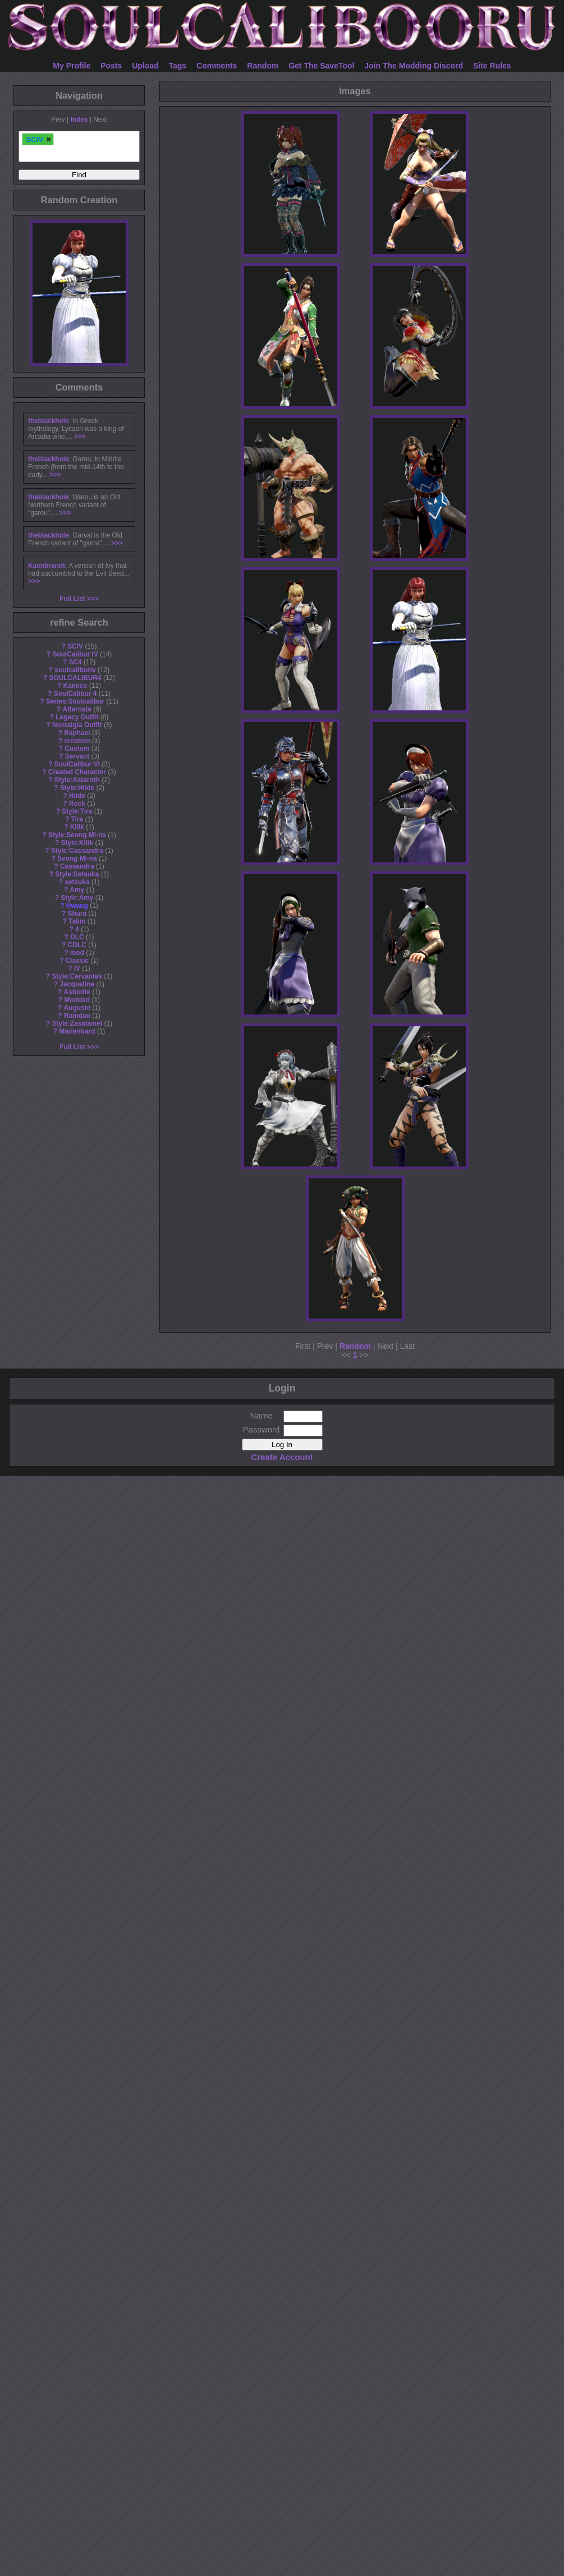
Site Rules (492, 65)
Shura (77, 913)
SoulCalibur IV (75, 654)
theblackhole (48, 421)
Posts (111, 65)
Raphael (77, 733)
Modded (77, 1000)
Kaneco (75, 686)
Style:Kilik (77, 843)
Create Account (282, 1457)
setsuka (77, 882)
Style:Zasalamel (77, 1023)
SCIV (75, 646)
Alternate (77, 709)
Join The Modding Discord (413, 65)
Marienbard (77, 1031)
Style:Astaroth (77, 780)
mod (77, 953)
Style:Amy (77, 898)
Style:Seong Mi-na (77, 835)
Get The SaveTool (321, 65)
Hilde (77, 796)
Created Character (77, 772)
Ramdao (77, 1016)
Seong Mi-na (77, 858)
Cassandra (77, 866)
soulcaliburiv (74, 670)
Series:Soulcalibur (75, 701)
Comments (216, 65)
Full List (72, 599)
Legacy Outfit (77, 717)
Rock (77, 803)
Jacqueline (77, 984)
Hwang (77, 906)
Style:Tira (77, 811)
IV (77, 968)
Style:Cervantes (77, 976)
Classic (77, 961)
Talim (76, 921)
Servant (77, 756)
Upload (145, 65)
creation (77, 741)
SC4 (74, 662)
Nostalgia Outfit (77, 725)
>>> (80, 436)
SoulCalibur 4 (75, 693)
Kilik (77, 827)
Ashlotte (77, 992)
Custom (77, 748)
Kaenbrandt (46, 566)
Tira (77, 819)
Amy (77, 890)
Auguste (77, 1008)
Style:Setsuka (77, 874)
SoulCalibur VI (77, 764)
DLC (77, 937)
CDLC (77, 945)
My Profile (71, 65)
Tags (178, 65)
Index (79, 119)
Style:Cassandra (77, 851)
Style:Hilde (77, 788)
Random (262, 65)
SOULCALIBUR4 (75, 678)
